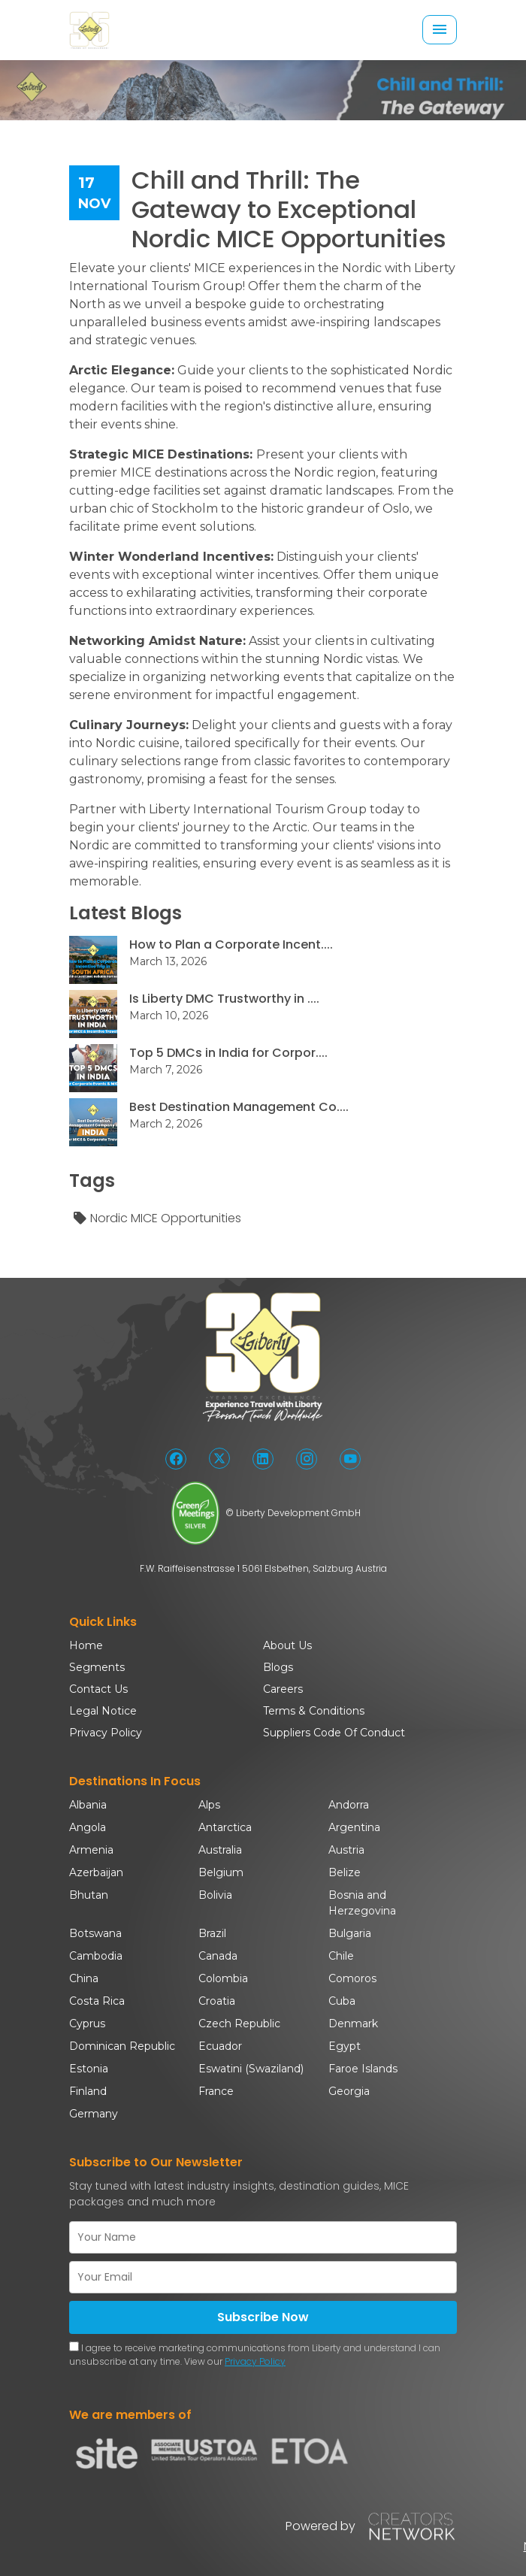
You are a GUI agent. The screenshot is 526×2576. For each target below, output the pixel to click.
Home (86, 1645)
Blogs (278, 1667)
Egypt (344, 2046)
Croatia (216, 2001)
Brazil (212, 1933)
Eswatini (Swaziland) (251, 2068)
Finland (88, 2091)
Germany (93, 2113)
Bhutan (88, 1895)
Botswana (95, 1933)
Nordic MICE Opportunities (156, 1218)
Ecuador (220, 2046)
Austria (346, 1850)
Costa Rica (97, 2001)
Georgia (349, 2091)
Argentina (354, 1827)
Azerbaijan (96, 1872)
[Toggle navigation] (439, 29)
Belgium (220, 1872)
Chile (341, 1956)
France (216, 2091)
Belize (344, 1872)
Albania (88, 1805)
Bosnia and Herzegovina (362, 1903)
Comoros (352, 1978)
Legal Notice (103, 1711)
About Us (287, 1645)
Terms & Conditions (313, 1711)
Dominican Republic (122, 2046)
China (83, 1978)
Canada (217, 1956)
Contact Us (98, 1689)
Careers (283, 1689)
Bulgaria (349, 1933)
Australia (220, 1850)
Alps (209, 1805)
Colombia (223, 1978)
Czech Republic (239, 2023)
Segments (97, 1667)
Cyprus (87, 2023)
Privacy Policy (105, 1732)
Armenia (91, 1850)
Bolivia (215, 1895)
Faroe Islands (363, 2068)
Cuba (341, 2001)
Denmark (353, 2023)
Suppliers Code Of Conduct (334, 1732)
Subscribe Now (263, 2317)
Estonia (88, 2068)
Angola (87, 1827)
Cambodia (95, 1956)
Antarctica (225, 1827)
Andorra (348, 1805)
